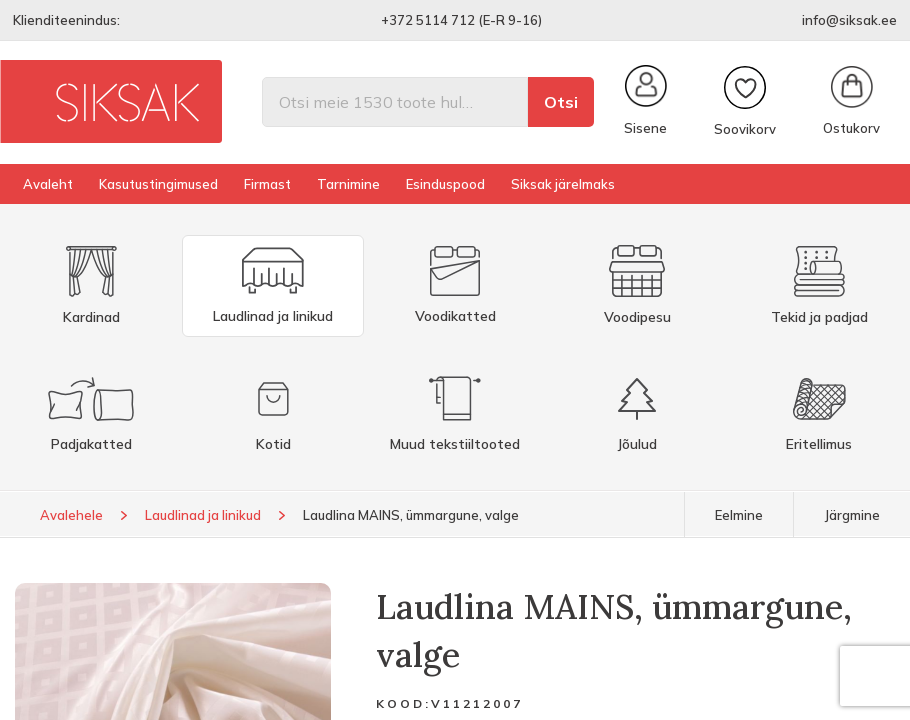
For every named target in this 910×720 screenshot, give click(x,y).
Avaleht (48, 184)
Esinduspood (445, 184)
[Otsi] (395, 102)
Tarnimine (348, 184)
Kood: (403, 703)
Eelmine (739, 515)
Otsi (561, 102)
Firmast (267, 184)
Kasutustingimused (158, 184)
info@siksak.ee (849, 20)
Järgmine (852, 515)
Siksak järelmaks (563, 184)
